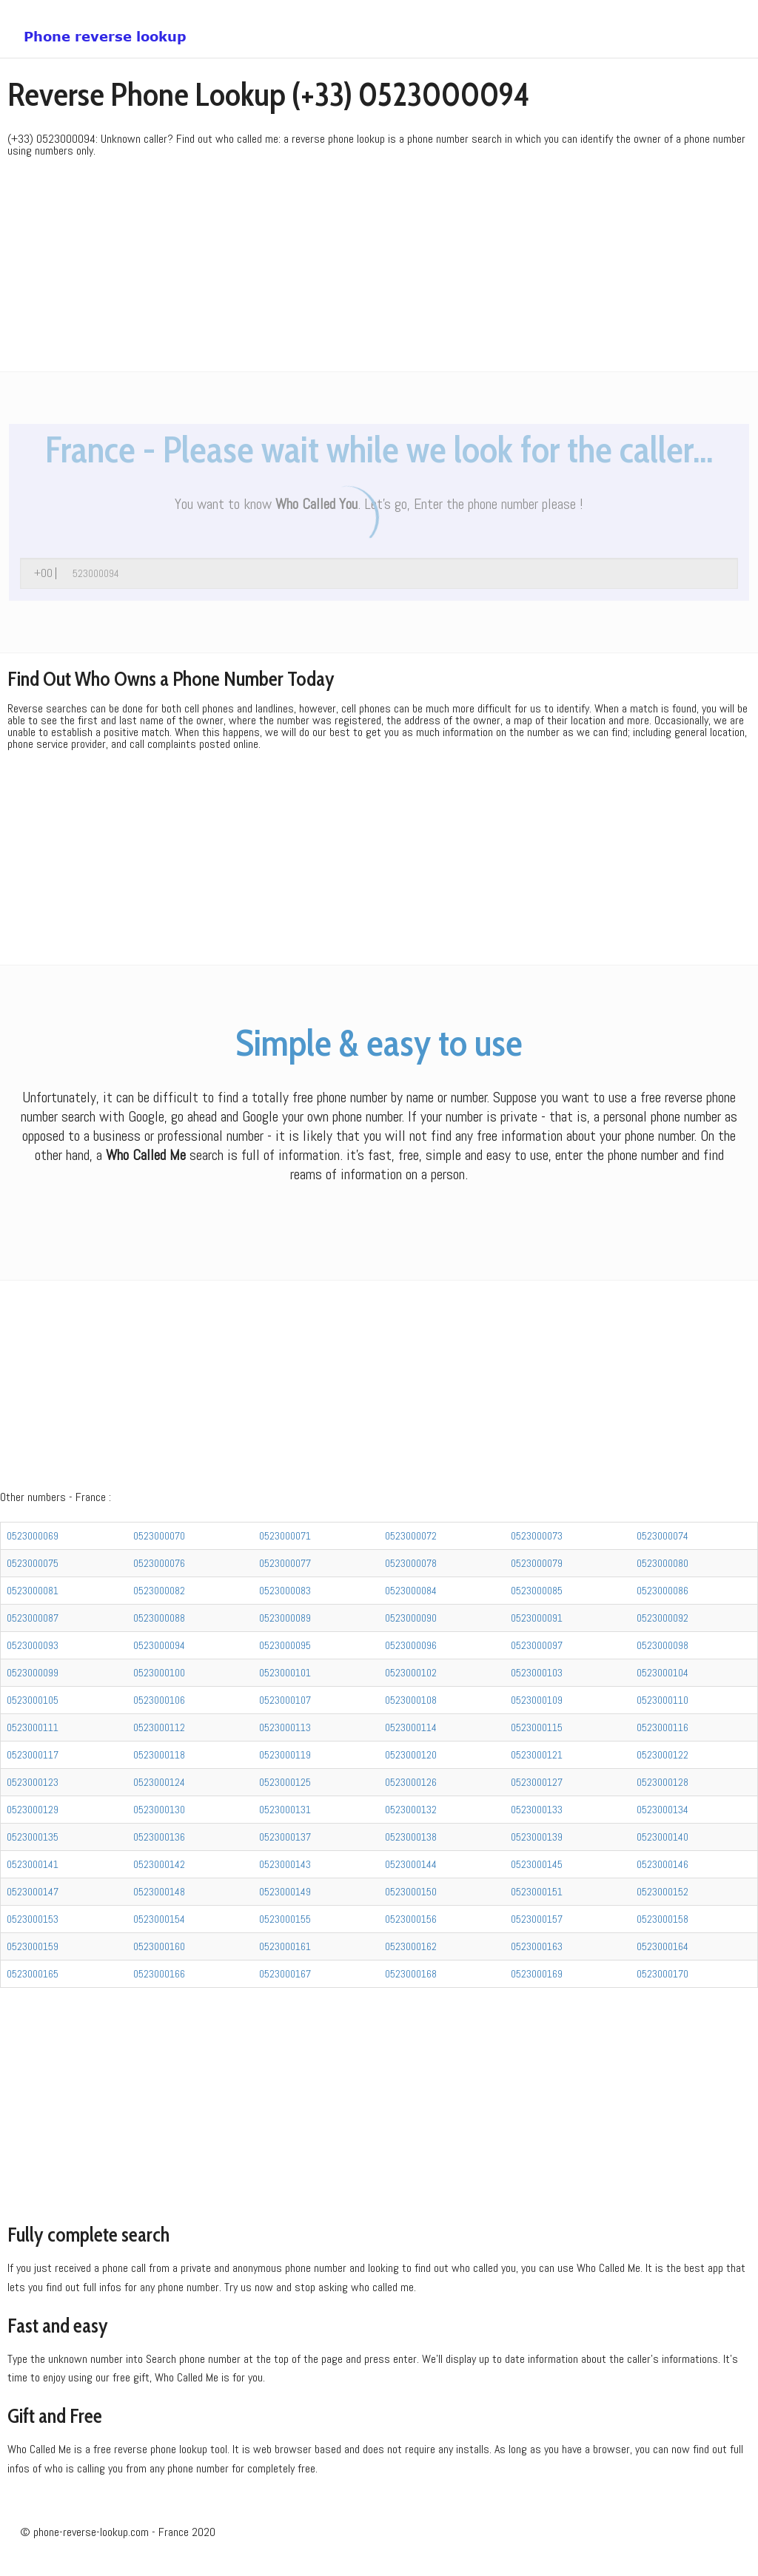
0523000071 (285, 1535)
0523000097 (537, 1645)
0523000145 (537, 1864)
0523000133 (537, 1809)
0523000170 (662, 1973)
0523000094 (159, 1645)
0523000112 (159, 1727)
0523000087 (32, 1618)
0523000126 (411, 1782)
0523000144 (411, 1864)
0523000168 (411, 1973)
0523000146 (662, 1864)
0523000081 (32, 1590)
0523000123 (32, 1782)
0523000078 (411, 1563)
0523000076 (159, 1563)
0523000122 (662, 1754)
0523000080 (662, 1563)
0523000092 (662, 1618)
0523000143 (285, 1864)
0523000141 (32, 1864)
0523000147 (32, 1891)
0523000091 (537, 1618)
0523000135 (32, 1837)
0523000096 (411, 1645)
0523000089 (285, 1618)
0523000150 (411, 1891)
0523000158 (662, 1919)
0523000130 (159, 1809)
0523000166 (159, 1973)
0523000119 (285, 1754)
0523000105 (32, 1700)
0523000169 (537, 1973)
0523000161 (285, 1946)
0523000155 (285, 1919)
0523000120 (411, 1754)
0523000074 (662, 1535)
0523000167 (285, 1973)
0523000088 (159, 1618)
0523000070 (159, 1535)
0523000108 (411, 1700)
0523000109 (537, 1700)
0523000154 (159, 1919)
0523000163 (537, 1946)
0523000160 (159, 1946)
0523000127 (537, 1782)
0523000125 (285, 1782)
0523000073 (537, 1535)
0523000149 (285, 1891)
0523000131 (285, 1809)
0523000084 (411, 1590)
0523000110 (662, 1700)
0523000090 (411, 1618)
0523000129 (32, 1809)
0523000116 (662, 1727)
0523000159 (32, 1946)
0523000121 (537, 1754)
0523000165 (32, 1973)
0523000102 (411, 1672)
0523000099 (32, 1672)
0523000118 (159, 1754)
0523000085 (537, 1590)
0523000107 (285, 1700)
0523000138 (411, 1837)
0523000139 (537, 1837)
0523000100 (159, 1672)
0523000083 (285, 1590)
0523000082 (159, 1590)
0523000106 (159, 1700)
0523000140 (662, 1837)
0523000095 (285, 1645)
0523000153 (32, 1919)
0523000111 (32, 1727)
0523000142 (159, 1864)
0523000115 (537, 1727)
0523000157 (537, 1919)
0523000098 (662, 1645)
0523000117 (32, 1754)
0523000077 (285, 1563)
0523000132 (411, 1809)
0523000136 (159, 1837)
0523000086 (662, 1590)
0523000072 (411, 1535)
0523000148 (159, 1891)
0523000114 (411, 1727)
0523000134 (662, 1809)
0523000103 (537, 1672)
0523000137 (285, 1837)
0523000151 (537, 1891)
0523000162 (411, 1946)
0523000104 (662, 1672)
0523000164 (662, 1946)
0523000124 (159, 1782)
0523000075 (32, 1563)
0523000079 (537, 1563)
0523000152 (662, 1891)
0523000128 (662, 1782)
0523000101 (285, 1672)
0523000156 (411, 1919)
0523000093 (32, 1645)
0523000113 (285, 1727)
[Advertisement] (379, 267)
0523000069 (32, 1535)
